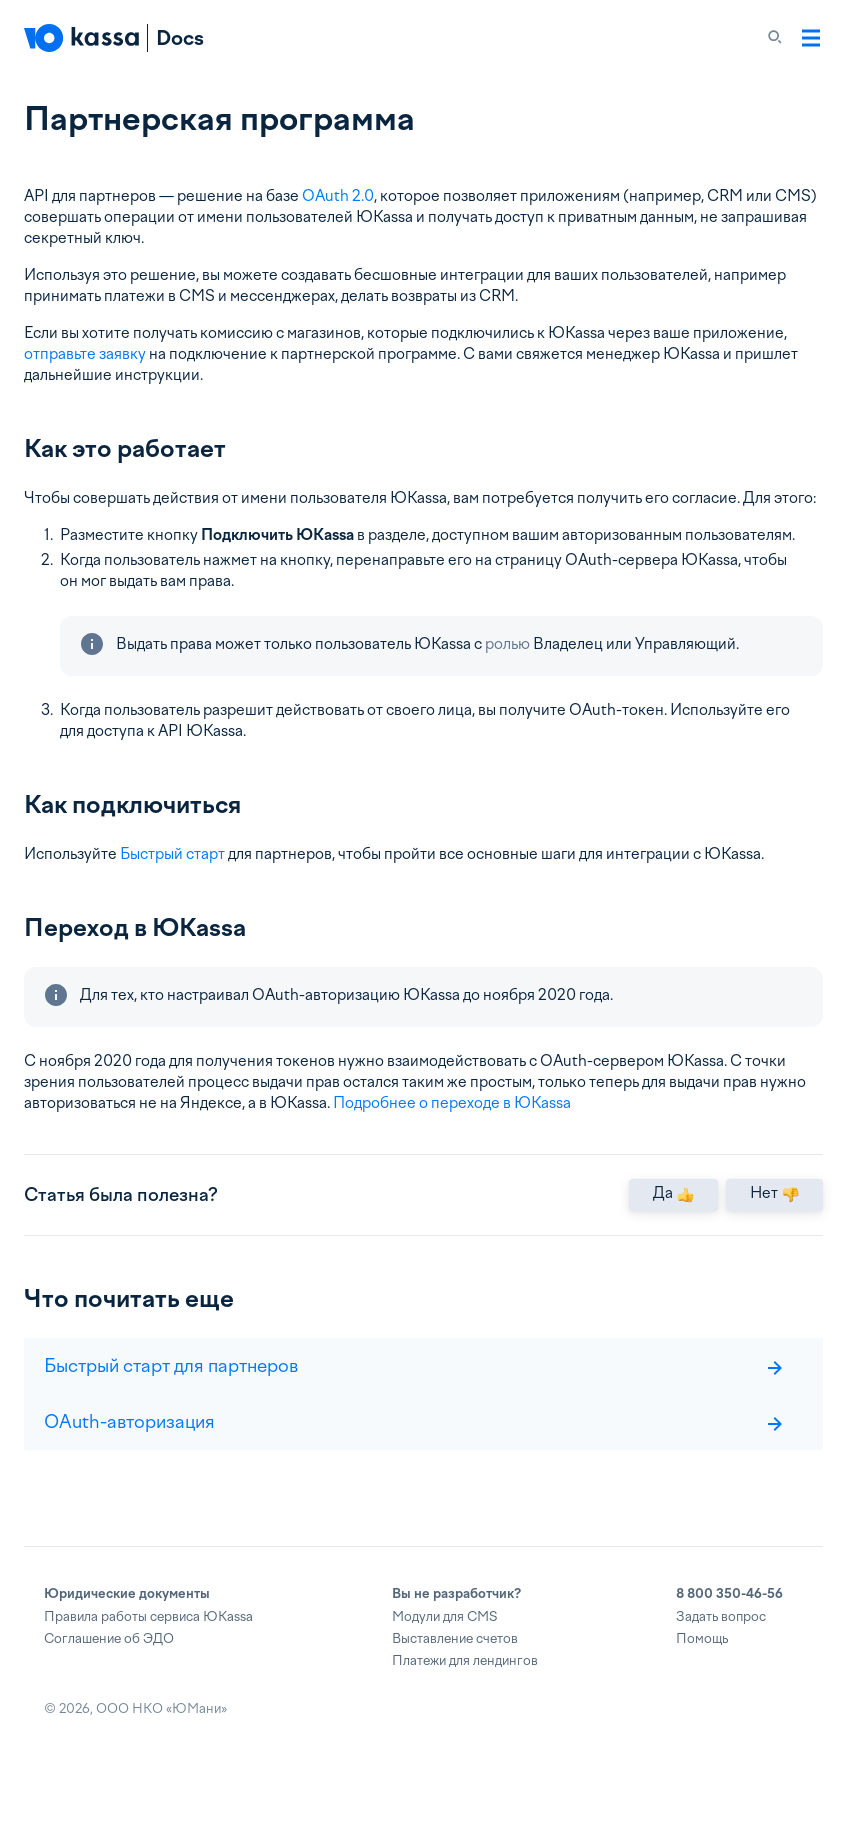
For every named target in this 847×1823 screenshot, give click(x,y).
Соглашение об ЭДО (109, 1670)
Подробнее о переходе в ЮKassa (452, 1103)
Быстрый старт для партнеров (413, 1397)
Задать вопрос (721, 1648)
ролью (507, 644)
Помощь (702, 1670)
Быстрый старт (172, 854)
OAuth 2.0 (338, 196)
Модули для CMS (444, 1648)
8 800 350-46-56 (729, 1625)
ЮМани (196, 1740)
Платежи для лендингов (465, 1692)
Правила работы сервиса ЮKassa (148, 1648)
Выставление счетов (455, 1670)
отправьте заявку (85, 354)
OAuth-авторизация (413, 1453)
